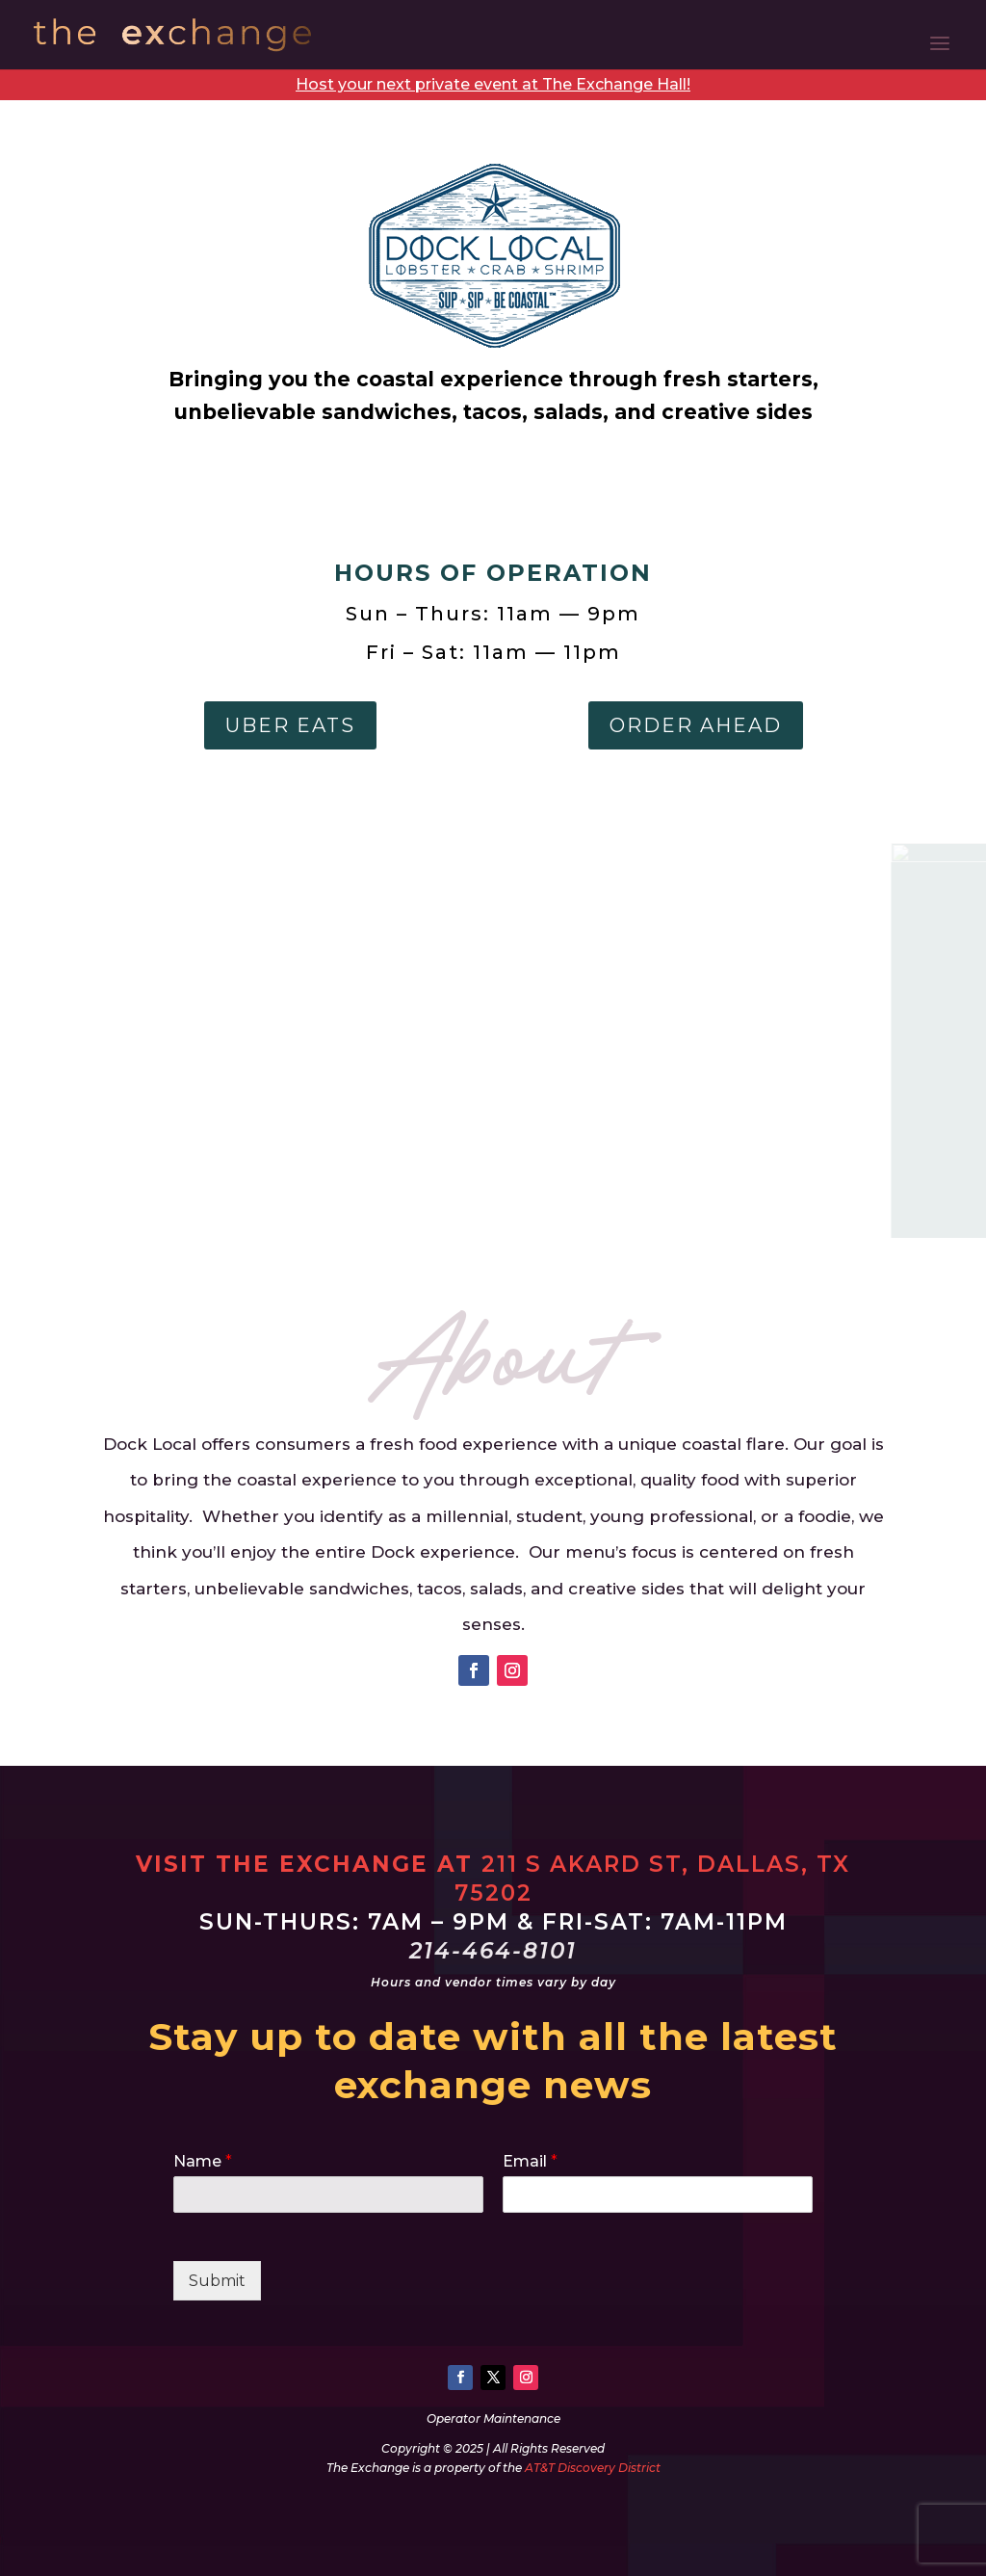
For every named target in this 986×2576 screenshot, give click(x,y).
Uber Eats (290, 725)
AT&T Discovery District (593, 2467)
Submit (217, 2281)
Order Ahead (696, 725)
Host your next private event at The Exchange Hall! (493, 84)
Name (202, 2161)
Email (530, 2161)
